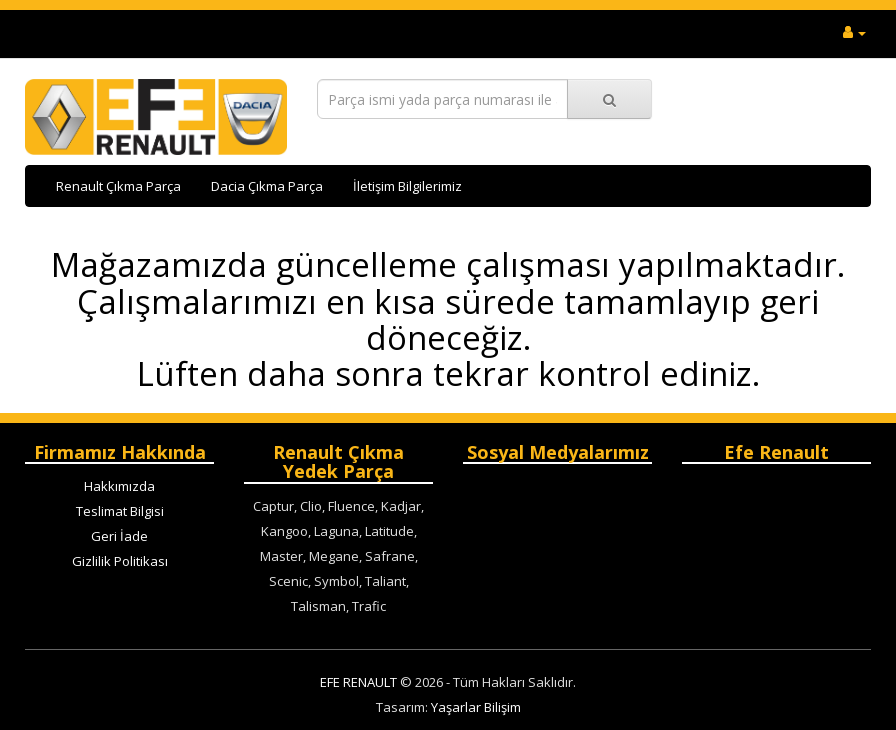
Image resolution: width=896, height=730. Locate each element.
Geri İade (119, 536)
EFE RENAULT (358, 682)
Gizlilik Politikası (120, 561)
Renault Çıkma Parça (118, 186)
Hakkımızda (119, 486)
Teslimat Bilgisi (120, 511)
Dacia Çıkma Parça (267, 186)
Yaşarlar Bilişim (476, 707)
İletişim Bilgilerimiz (407, 186)
